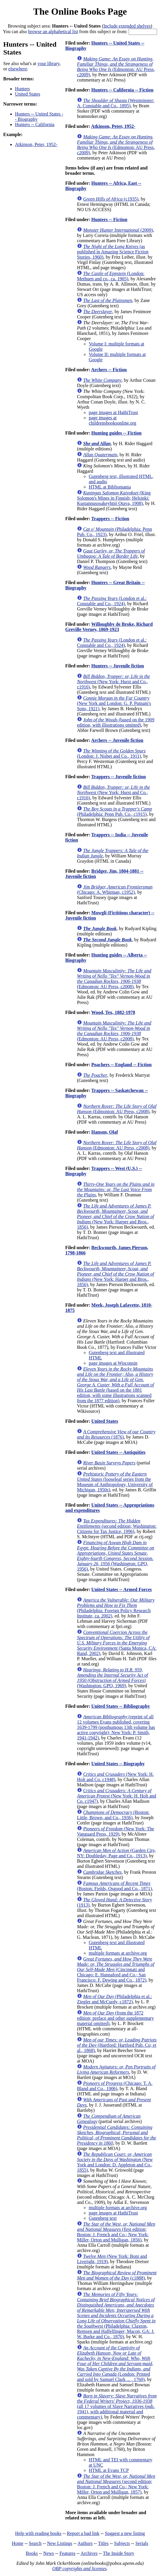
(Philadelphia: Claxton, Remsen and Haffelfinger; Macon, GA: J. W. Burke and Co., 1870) (116, 2315)
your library (49, 63)
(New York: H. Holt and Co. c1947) (116, 1796)
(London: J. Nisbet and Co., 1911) (111, 753)
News (48, 2553)
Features (67, 2553)
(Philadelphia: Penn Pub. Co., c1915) (114, 811)
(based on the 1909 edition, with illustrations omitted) (115, 722)
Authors (85, 2543)
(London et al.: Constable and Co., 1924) (111, 601)
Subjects (122, 2543)
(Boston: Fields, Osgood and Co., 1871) (114, 1886)
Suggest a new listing (125, 2533)
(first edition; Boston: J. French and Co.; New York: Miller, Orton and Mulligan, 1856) (116, 2231)
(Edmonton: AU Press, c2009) (116, 66)
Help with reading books (38, 2533)
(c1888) (116, 2275)
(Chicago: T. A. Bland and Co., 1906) (114, 2086)
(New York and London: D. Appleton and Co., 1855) (115, 2162)
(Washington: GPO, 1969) (112, 1677)
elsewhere (17, 68)
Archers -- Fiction (109, 369)
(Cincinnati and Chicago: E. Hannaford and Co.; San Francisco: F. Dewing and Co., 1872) (115, 1969)
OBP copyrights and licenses (79, 2568)
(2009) (118, 230)
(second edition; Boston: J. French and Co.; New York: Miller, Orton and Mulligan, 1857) (116, 2484)
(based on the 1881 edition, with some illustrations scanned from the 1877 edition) (115, 1384)
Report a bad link (83, 2533)
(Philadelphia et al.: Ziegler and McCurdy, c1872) (114, 1999)
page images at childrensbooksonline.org (112, 420)
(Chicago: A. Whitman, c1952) (114, 889)
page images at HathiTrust (113, 412)
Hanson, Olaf (104, 1132)
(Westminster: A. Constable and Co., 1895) (115, 103)
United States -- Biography (118, 1763)
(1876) (116, 1434)
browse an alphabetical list (53, 31)
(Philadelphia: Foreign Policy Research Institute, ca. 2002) (115, 1608)
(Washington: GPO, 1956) (115, 1555)
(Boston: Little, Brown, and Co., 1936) (113, 1815)
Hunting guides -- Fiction (116, 432)
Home (17, 2543)
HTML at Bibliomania (110, 486)
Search (35, 2543)
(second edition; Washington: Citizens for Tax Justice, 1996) (116, 1526)
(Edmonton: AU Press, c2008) (114, 978)
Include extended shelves (127, 25)
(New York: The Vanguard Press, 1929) (115, 1831)
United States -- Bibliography (120, 1706)
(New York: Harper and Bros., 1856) (115, 1216)
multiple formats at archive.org (118, 1953)
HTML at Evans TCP (109, 2470)
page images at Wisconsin (113, 1363)
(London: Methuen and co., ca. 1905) (110, 276)
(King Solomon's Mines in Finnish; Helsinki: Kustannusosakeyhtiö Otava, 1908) (114, 498)
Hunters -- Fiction (109, 219)
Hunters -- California (34, 124)
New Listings (59, 2543)
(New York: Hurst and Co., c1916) (113, 681)
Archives (88, 2553)
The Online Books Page (80, 11)
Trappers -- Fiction (110, 518)
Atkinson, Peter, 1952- (36, 144)
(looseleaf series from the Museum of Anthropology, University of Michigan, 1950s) (115, 1481)
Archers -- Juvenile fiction (117, 740)
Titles (103, 2543)
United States (27, 93)
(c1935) (110, 198)
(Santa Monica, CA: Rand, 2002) (116, 1643)
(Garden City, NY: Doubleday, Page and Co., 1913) (116, 1853)
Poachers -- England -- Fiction (121, 1064)
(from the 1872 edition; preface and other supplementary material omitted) (115, 2018)
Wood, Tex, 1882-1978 (113, 1012)
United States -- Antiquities (118, 1452)
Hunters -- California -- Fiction (122, 89)
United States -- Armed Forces (121, 1589)
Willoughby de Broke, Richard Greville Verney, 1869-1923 (109, 627)
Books (32, 2553)
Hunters (22, 88)
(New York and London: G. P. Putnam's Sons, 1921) (114, 703)
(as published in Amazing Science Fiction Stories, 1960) (113, 252)
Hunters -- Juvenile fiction (117, 665)
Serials (141, 2543)
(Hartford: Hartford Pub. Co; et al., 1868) (116, 2045)
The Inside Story (118, 2553)
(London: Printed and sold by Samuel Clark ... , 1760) (115, 2363)
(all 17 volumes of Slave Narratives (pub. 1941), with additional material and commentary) (116, 2406)
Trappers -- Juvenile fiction (118, 776)
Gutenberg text (103, 2218)
